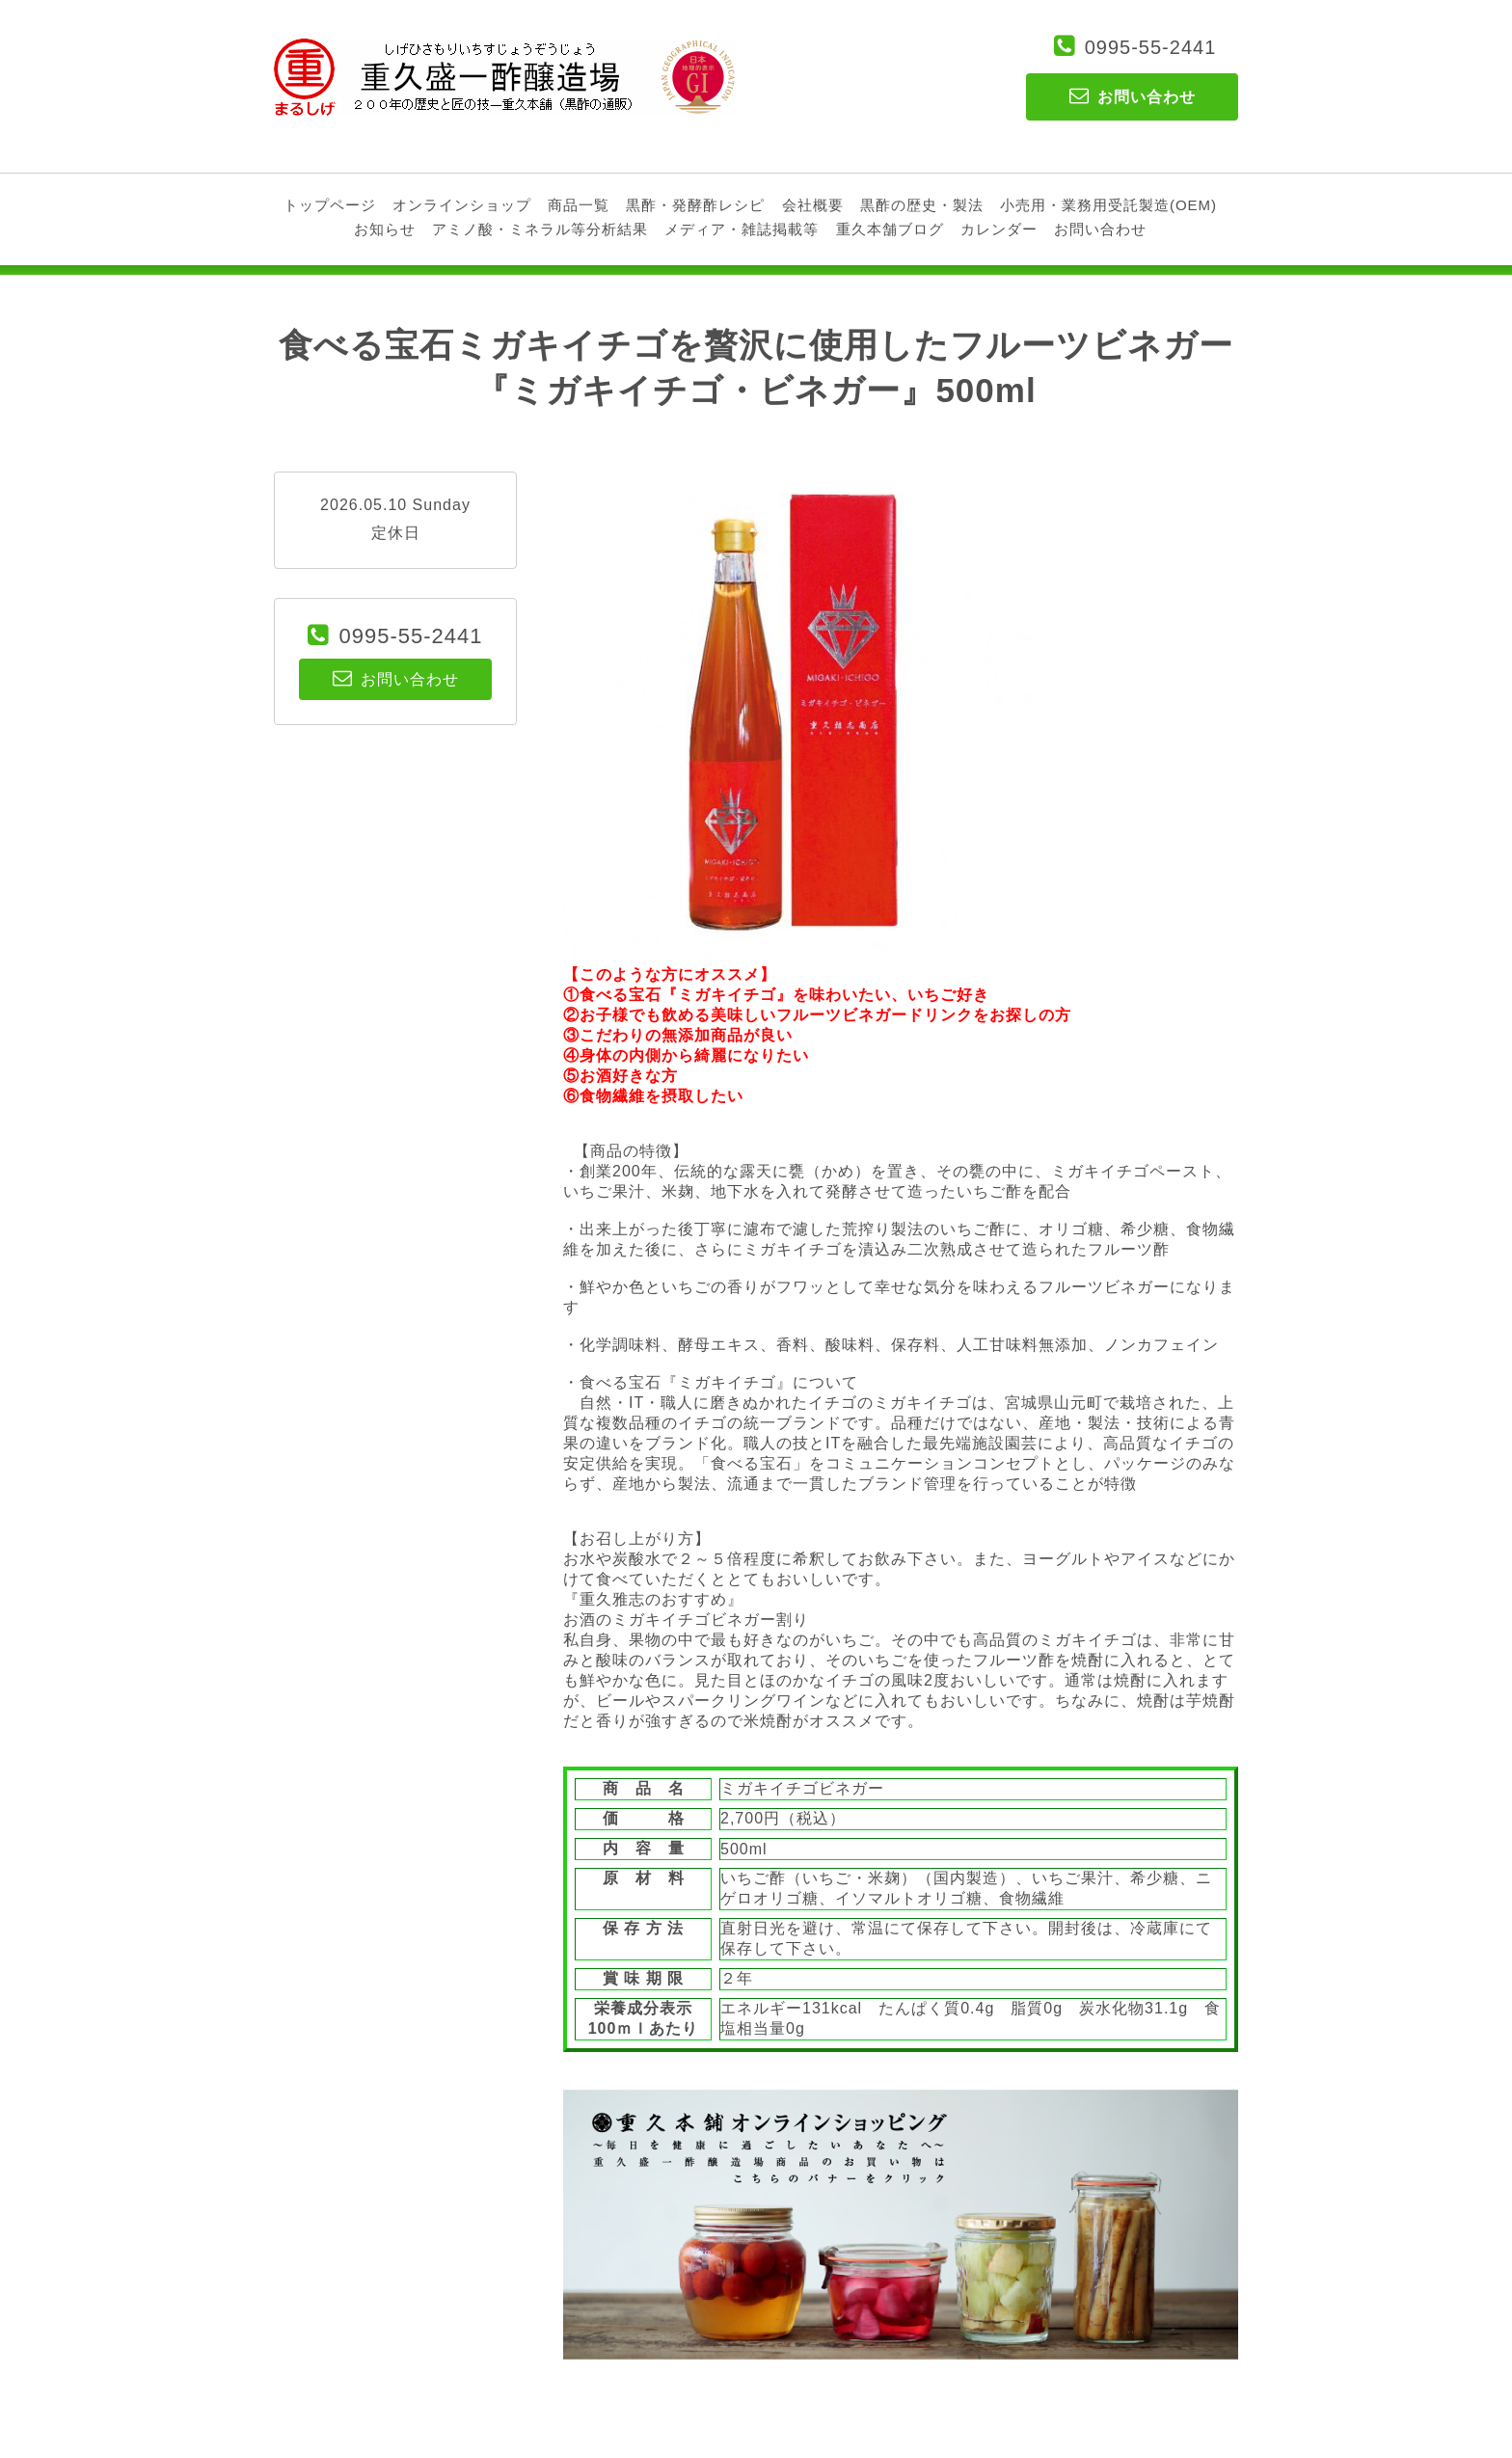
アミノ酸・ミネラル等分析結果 (540, 229)
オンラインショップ (461, 205)
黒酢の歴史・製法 (922, 205)
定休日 (395, 533)
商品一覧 (578, 205)
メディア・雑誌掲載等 (741, 229)
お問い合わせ (1100, 229)
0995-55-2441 (1151, 47)
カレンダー (999, 229)
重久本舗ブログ (890, 229)
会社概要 (813, 205)
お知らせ (385, 229)
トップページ (330, 205)
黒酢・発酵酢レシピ (695, 205)
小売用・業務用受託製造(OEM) (1108, 205)
